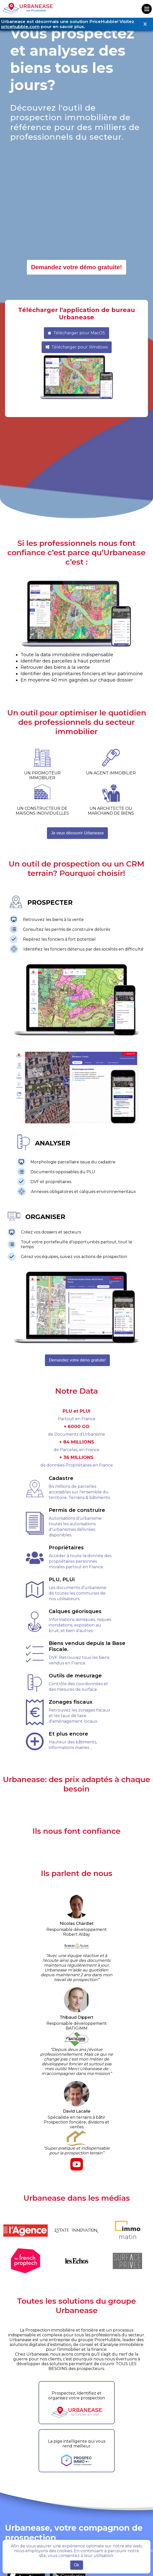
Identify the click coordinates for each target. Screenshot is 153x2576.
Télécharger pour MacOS (76, 333)
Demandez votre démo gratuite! (76, 267)
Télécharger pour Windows (77, 347)
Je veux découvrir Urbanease (77, 833)
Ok (76, 2565)
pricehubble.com (20, 26)
